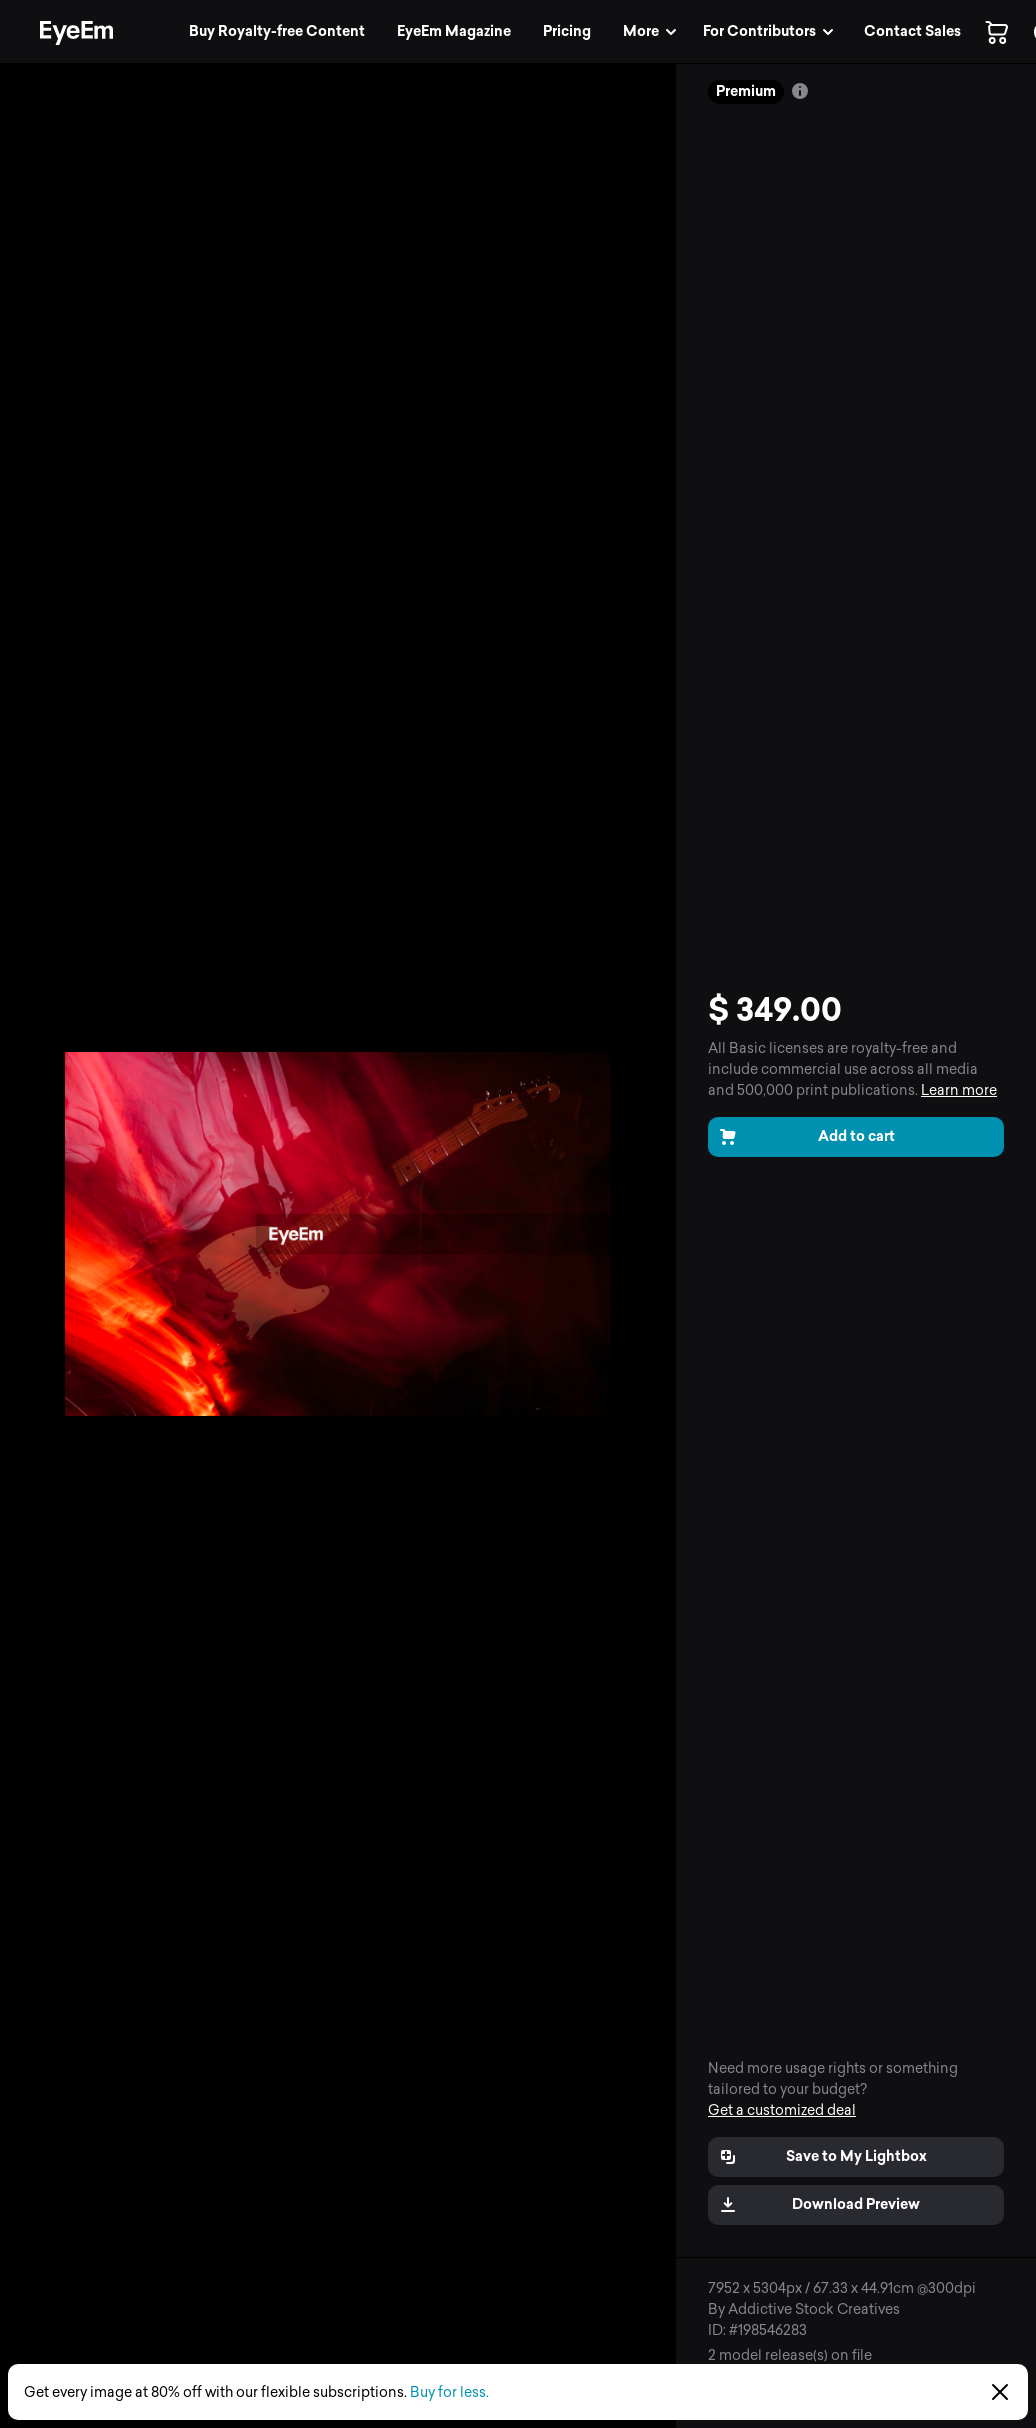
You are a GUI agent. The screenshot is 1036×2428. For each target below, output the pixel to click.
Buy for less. (449, 2392)
